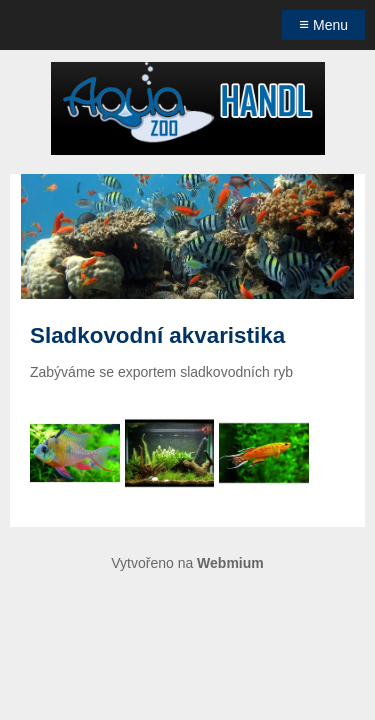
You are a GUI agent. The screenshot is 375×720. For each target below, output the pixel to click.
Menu (323, 24)
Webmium (230, 563)
